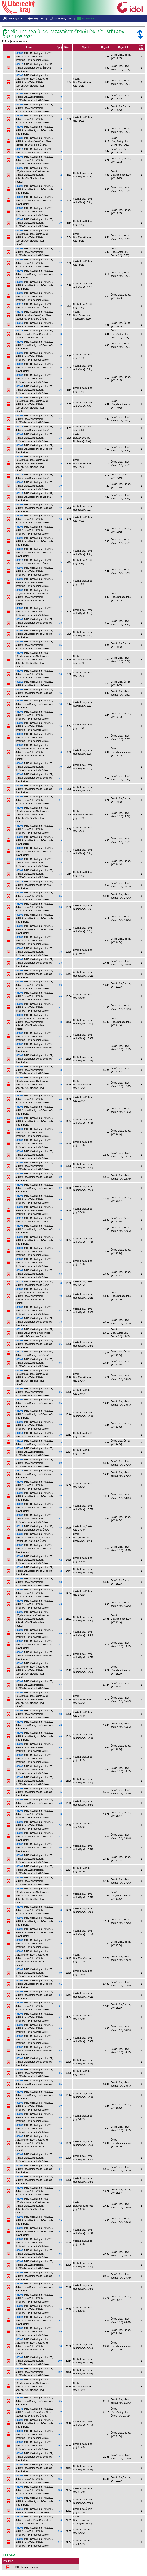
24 (60, 611)
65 (60, 1604)
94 (60, 2242)
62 (60, 1559)
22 (60, 582)
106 (60, 2490)
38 (60, 951)
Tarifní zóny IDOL (60, 18)
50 (60, 1210)
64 (60, 1593)
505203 (19, 53)
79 (60, 1943)
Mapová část (86, 18)
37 (60, 940)
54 (60, 1310)
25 (60, 645)
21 (60, 530)
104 (60, 2445)
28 (60, 726)
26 (60, 674)
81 (60, 2006)
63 (60, 1582)
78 (60, 1910)
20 (60, 519)
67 (60, 1685)
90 (60, 2157)
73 (60, 1814)
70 (60, 1758)
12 (60, 263)
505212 (19, 64)
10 (60, 222)
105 (60, 2479)
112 (60, 2542)
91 (60, 2191)
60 (60, 1485)
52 (60, 1262)
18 (60, 437)
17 (60, 419)
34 (60, 873)
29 (60, 737)
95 (60, 2253)
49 (60, 1199)
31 (60, 800)
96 (60, 2265)
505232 (19, 138)
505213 (19, 149)
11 (60, 252)
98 (60, 2309)
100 (60, 2361)
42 (60, 1036)
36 (60, 907)
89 (60, 2128)
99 (60, 2331)
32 (60, 829)
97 (60, 2298)
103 (60, 2434)
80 (60, 1972)
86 (60, 2073)
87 (60, 2106)
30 (60, 766)
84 (60, 2039)
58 (60, 1452)
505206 (19, 75)
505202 (19, 127)
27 (60, 715)
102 (60, 2372)
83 (60, 2028)
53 (60, 1273)
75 (60, 1858)
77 (60, 1881)
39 (60, 985)
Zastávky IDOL (12, 18)
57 (60, 1425)
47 (60, 1154)
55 (60, 1363)
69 (60, 1747)
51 (60, 1251)
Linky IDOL (35, 18)
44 (60, 1099)
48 (60, 1166)
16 (60, 389)
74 (60, 1825)
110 (60, 2531)
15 (60, 378)
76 (60, 1870)
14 (60, 356)
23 (60, 571)
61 (60, 1518)
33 (60, 862)
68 (60, 1714)
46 (60, 1143)
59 (60, 1463)
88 (60, 2117)
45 (60, 1132)
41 (60, 1007)
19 (60, 485)
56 (60, 1392)
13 (60, 296)
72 (60, 1781)
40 (60, 996)
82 (60, 2017)
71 (60, 1769)
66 (60, 1633)
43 (60, 1070)
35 (60, 896)
